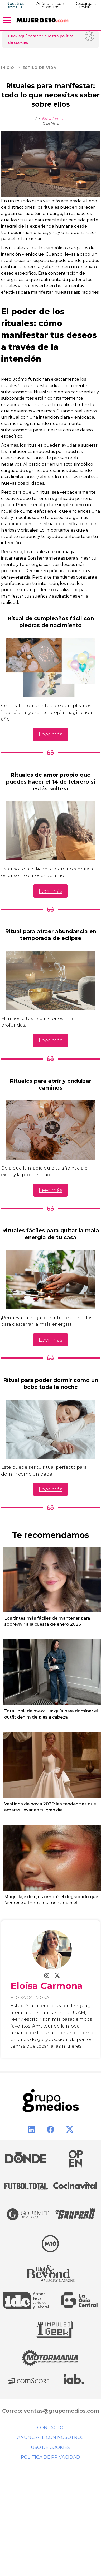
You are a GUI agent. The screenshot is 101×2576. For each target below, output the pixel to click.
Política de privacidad (50, 2457)
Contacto (50, 2427)
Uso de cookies (50, 2447)
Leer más (50, 734)
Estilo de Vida (39, 67)
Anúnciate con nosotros (50, 5)
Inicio (11, 67)
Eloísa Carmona (54, 119)
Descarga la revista (85, 5)
